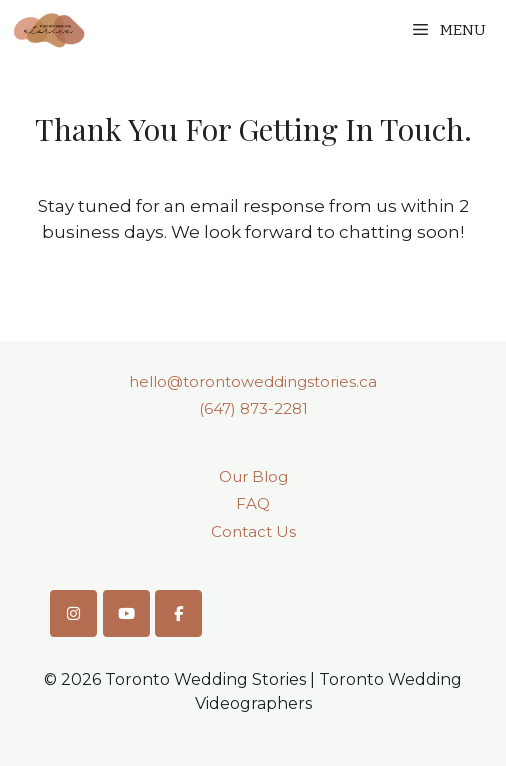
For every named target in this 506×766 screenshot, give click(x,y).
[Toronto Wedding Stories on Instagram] (73, 613)
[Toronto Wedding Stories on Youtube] (126, 613)
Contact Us (253, 531)
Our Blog (253, 476)
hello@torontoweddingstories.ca (253, 381)
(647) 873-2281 (253, 408)
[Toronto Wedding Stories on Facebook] (178, 613)
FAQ (253, 503)
